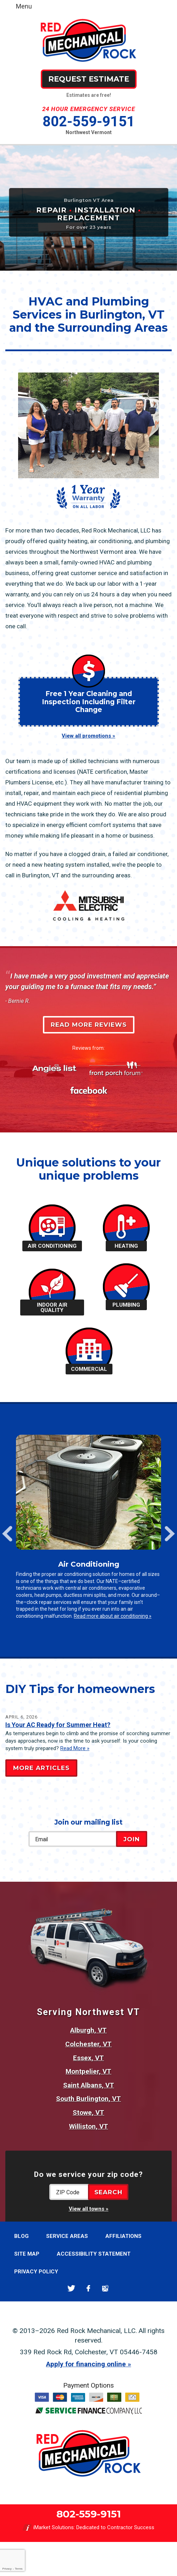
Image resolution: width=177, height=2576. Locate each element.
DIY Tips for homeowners (80, 1689)
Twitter (71, 2288)
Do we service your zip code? (88, 2174)
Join (131, 1839)
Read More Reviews (89, 1024)
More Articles (41, 1767)
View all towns (86, 2209)
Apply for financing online (86, 2364)
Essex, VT (88, 2058)
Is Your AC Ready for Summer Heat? (57, 1724)
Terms (19, 2568)
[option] (88, 1530)
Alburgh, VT (88, 2030)
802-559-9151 (89, 121)
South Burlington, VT (88, 2099)
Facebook (88, 2288)
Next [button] (170, 1533)
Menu (24, 6)
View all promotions (86, 736)
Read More (72, 1748)
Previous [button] (7, 1533)
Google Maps (105, 2288)
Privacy (6, 2568)
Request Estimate (88, 79)
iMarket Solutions (53, 2527)
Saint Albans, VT (88, 2085)
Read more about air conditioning (111, 1615)
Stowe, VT (88, 2112)
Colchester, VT (88, 2044)
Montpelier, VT (88, 2071)
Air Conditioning (88, 1564)
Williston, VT (88, 2126)
